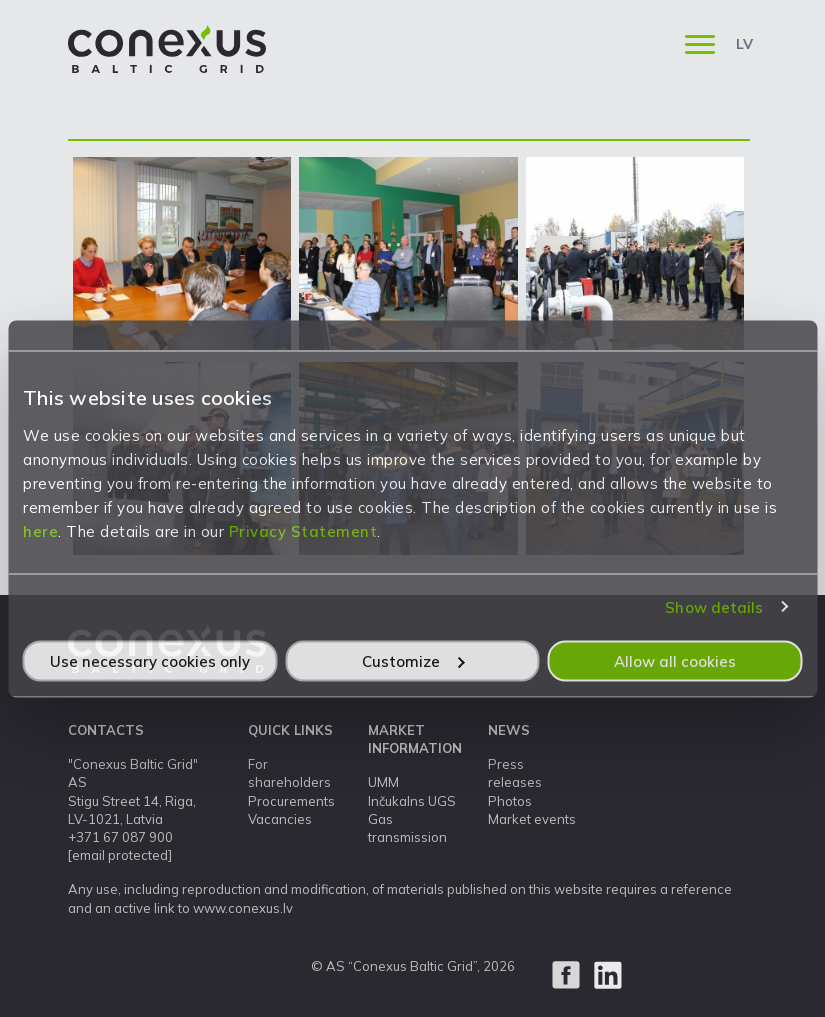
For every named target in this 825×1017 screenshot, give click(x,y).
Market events (532, 819)
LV (744, 44)
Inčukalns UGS (412, 801)
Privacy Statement (303, 530)
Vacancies (280, 819)
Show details (714, 607)
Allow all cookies (675, 660)
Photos (510, 801)
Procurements (291, 801)
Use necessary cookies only (150, 660)
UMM (383, 782)
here (40, 530)
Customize (413, 660)
